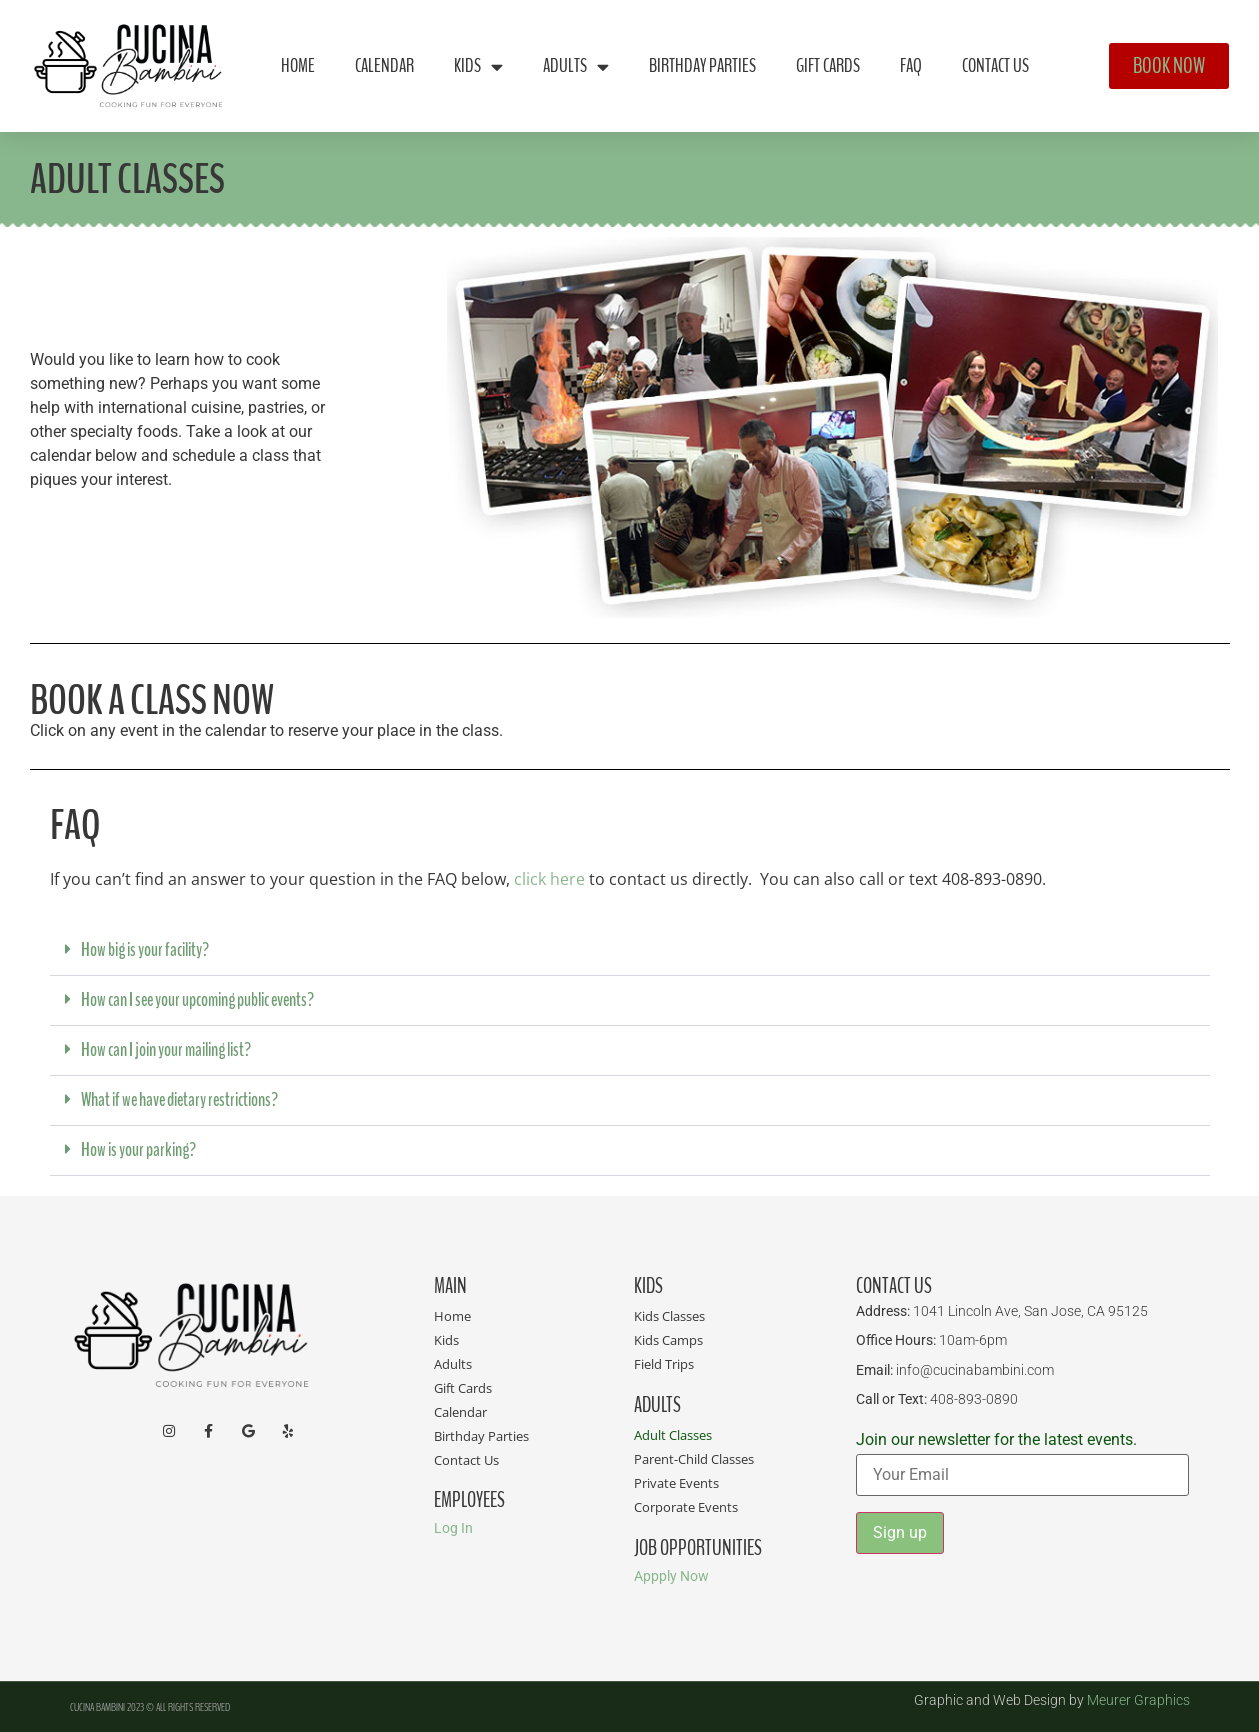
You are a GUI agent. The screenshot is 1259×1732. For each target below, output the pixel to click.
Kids (478, 66)
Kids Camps (668, 1340)
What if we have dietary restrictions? (179, 1100)
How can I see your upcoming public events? (197, 1000)
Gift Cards (828, 66)
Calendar (384, 66)
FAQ (911, 66)
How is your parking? (138, 1150)
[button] (630, 951)
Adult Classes (673, 1435)
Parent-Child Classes (694, 1459)
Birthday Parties (702, 66)
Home (298, 66)
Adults (576, 66)
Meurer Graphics (1138, 1700)
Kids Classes (669, 1316)
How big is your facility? (145, 950)
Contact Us (995, 66)
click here (549, 879)
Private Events (676, 1483)
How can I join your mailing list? (166, 1050)
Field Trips (664, 1364)
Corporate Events (686, 1507)
